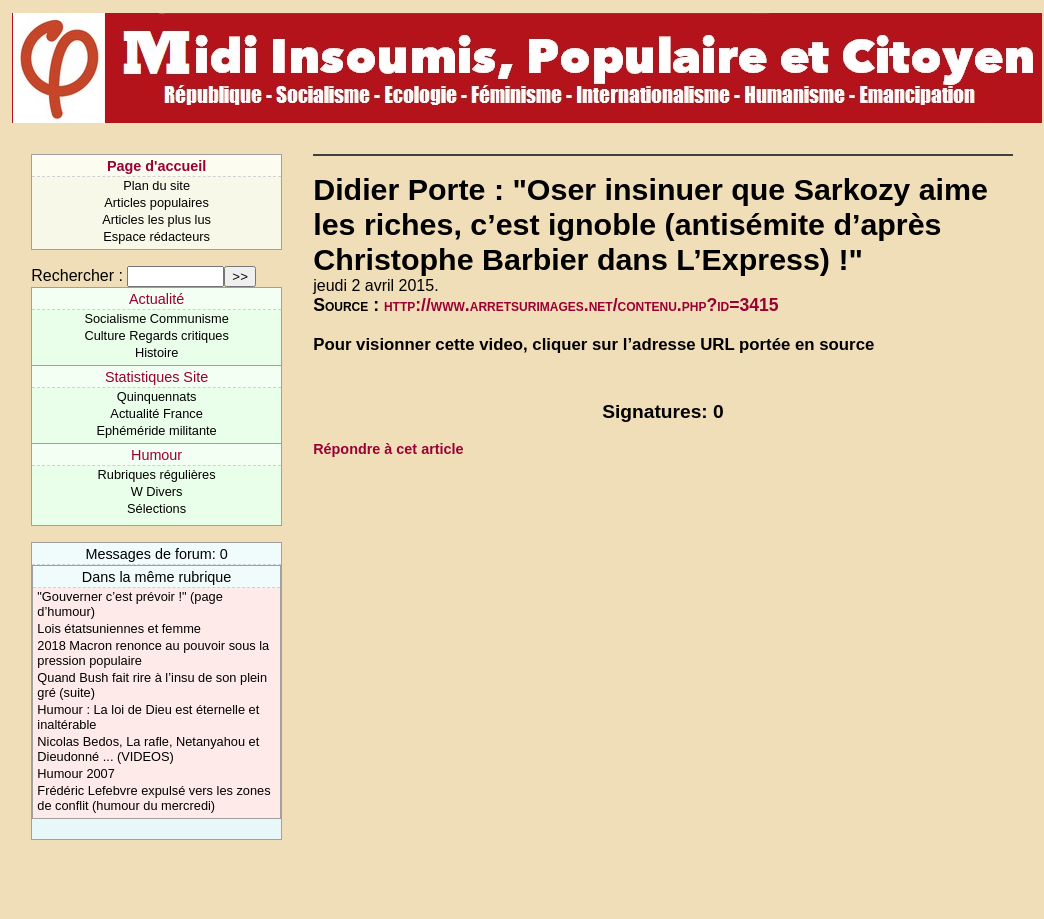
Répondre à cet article (388, 449)
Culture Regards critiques (156, 335)
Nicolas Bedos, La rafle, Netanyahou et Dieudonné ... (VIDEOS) (148, 749)
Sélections (156, 508)
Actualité (156, 299)
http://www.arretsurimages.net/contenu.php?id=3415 (581, 305)
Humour (156, 455)
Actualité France (156, 413)
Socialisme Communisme (156, 318)
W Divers (157, 491)
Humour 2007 (76, 773)
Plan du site (156, 185)
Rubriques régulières (157, 474)
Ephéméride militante (156, 430)
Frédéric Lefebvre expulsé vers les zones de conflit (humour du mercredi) (153, 798)
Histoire (156, 352)
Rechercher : (77, 275)
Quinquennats (157, 396)
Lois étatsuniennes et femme (119, 628)
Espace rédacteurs (156, 236)
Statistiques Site (156, 377)
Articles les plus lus (156, 219)
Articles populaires (156, 202)
